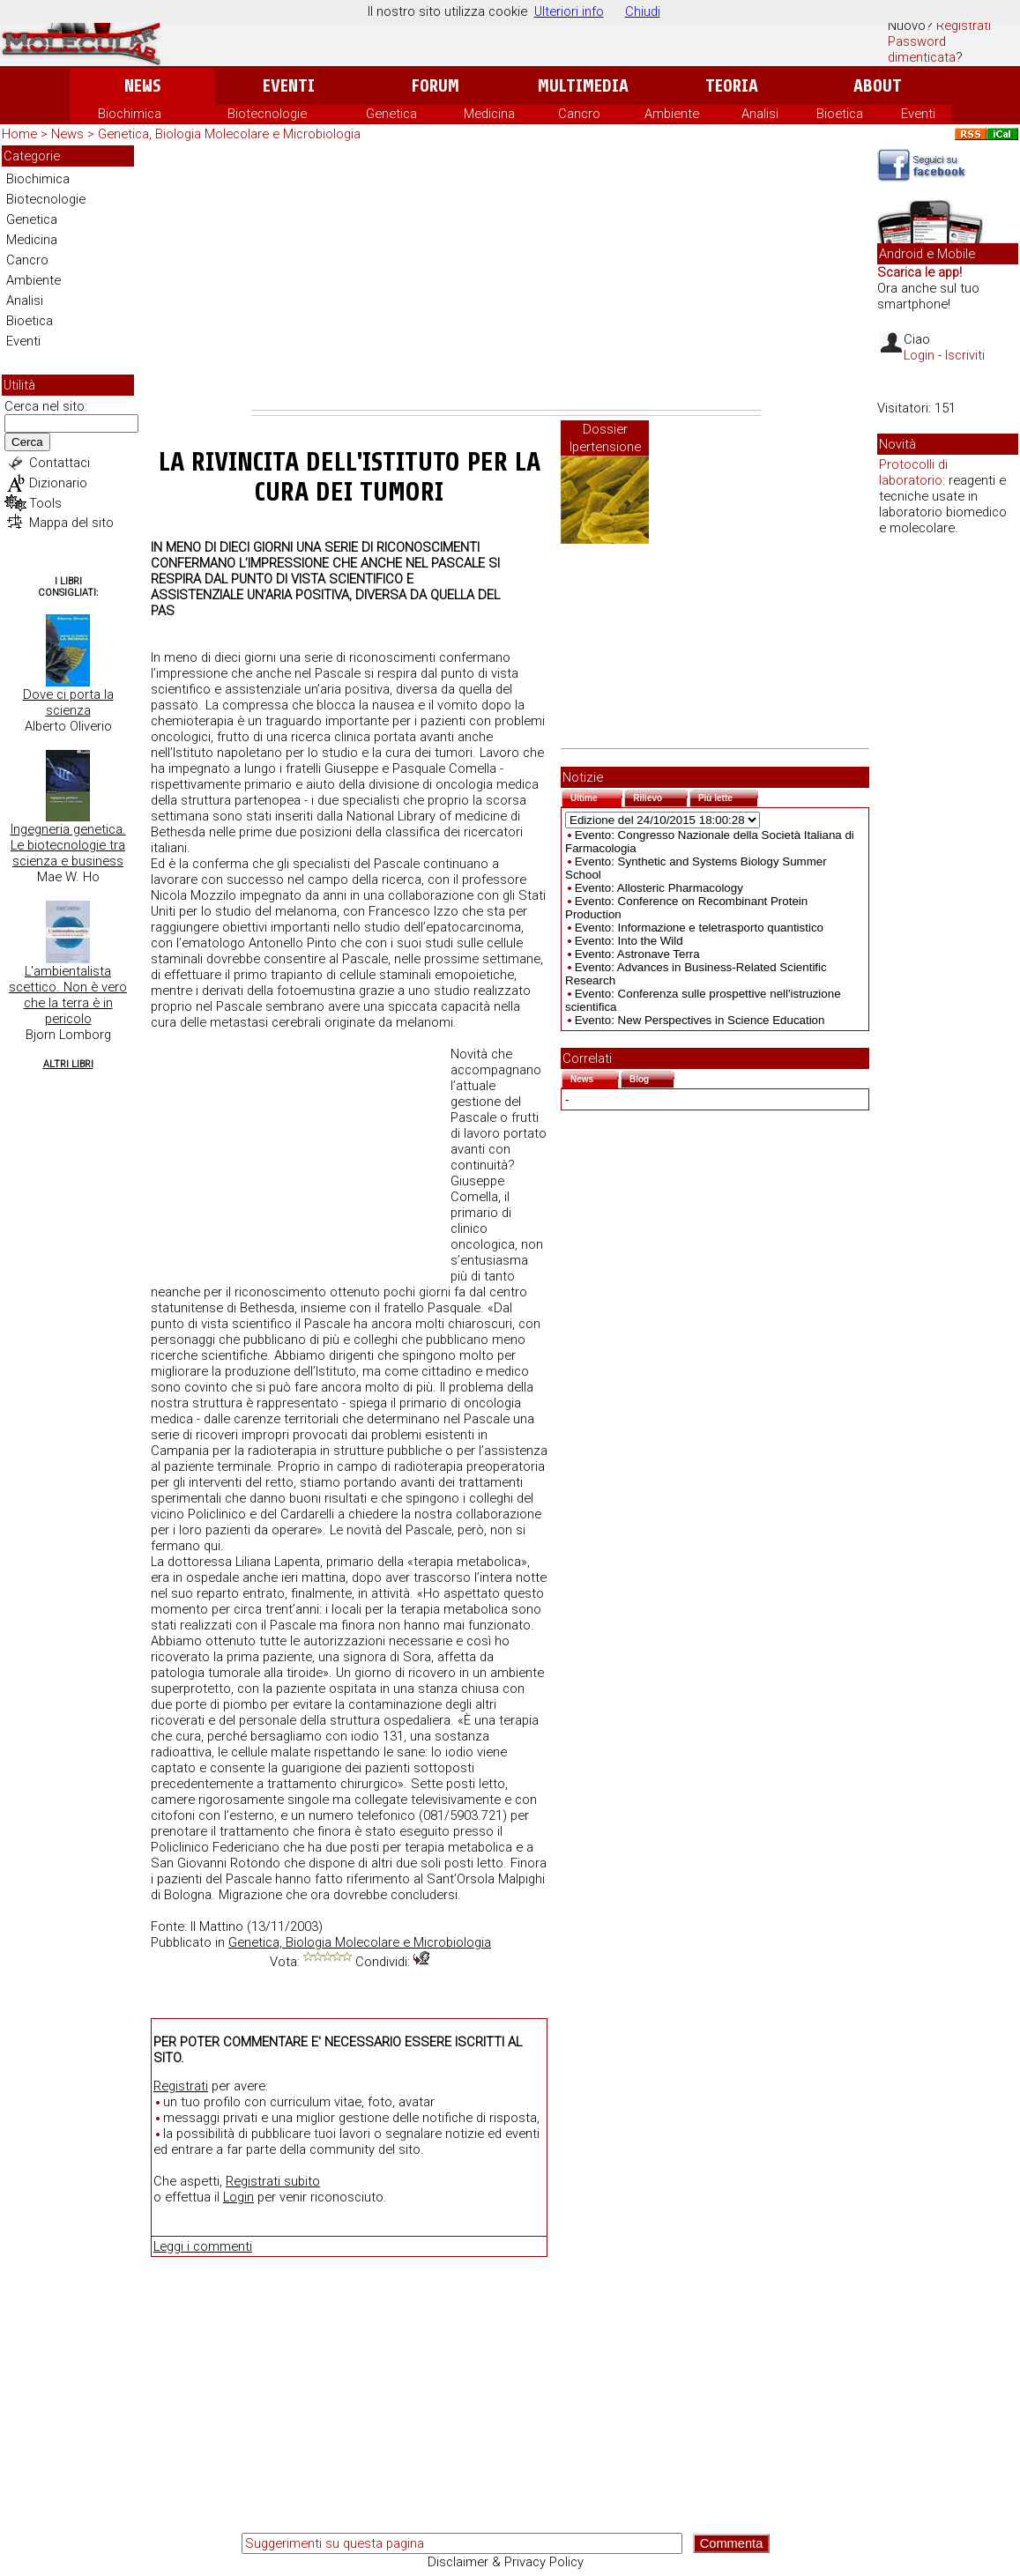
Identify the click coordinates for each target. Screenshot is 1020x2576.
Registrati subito (273, 2181)
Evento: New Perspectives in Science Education (700, 1020)
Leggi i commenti (202, 2246)
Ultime (596, 796)
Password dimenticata (922, 49)
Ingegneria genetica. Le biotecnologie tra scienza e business (68, 845)
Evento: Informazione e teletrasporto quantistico (699, 927)
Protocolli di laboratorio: (913, 472)
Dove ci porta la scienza (68, 702)
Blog (651, 1077)
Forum (435, 86)
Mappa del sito (71, 523)
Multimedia (583, 86)
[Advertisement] (506, 277)
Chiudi (642, 11)
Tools (45, 503)
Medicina (489, 114)
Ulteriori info (569, 11)
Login (238, 2197)
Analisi (759, 114)
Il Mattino (216, 1926)
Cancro (579, 114)
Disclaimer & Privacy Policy (506, 2562)
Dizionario (58, 483)
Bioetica (839, 114)
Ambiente (671, 114)
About (877, 86)
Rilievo (660, 796)
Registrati (963, 25)
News (142, 86)
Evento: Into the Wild (629, 940)
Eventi (289, 86)
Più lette (728, 796)
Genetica (391, 114)
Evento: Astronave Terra (637, 954)
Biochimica (129, 114)
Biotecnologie (267, 114)
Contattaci (59, 463)
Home (19, 134)
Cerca (27, 442)
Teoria (731, 86)
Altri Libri (68, 1064)
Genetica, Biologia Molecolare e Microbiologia (229, 134)
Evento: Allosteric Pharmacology (659, 888)
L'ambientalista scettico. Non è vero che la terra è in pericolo (68, 995)
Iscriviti (965, 355)
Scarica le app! (919, 272)
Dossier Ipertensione (605, 438)
